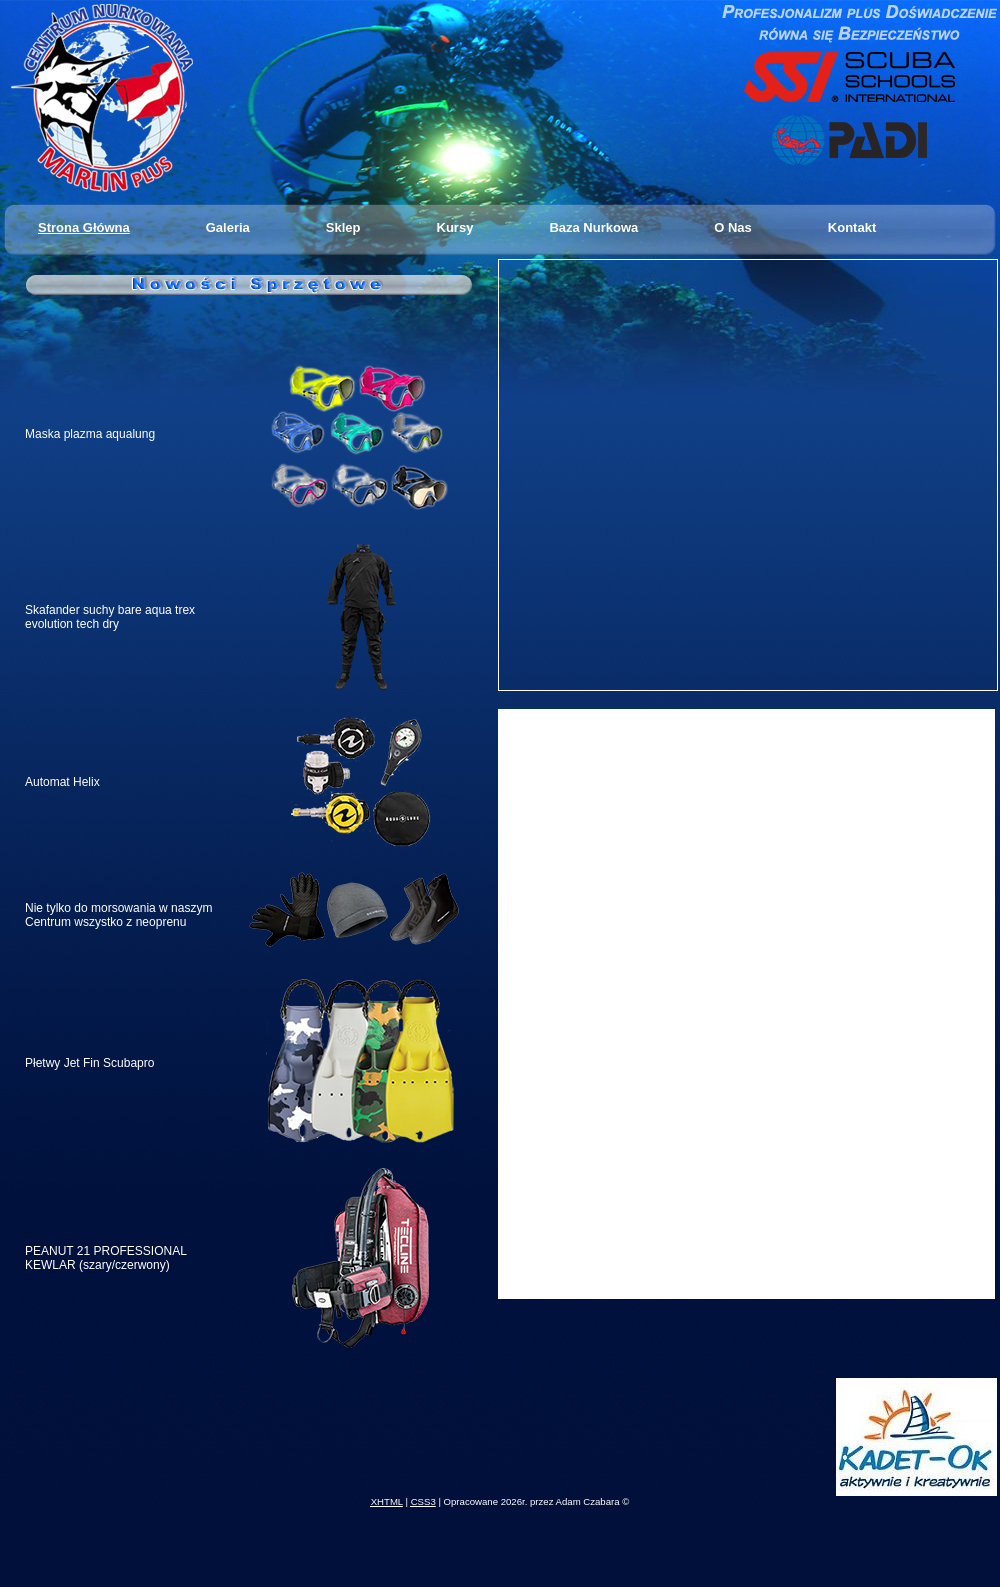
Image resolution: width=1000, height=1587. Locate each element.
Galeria (228, 227)
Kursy (455, 227)
